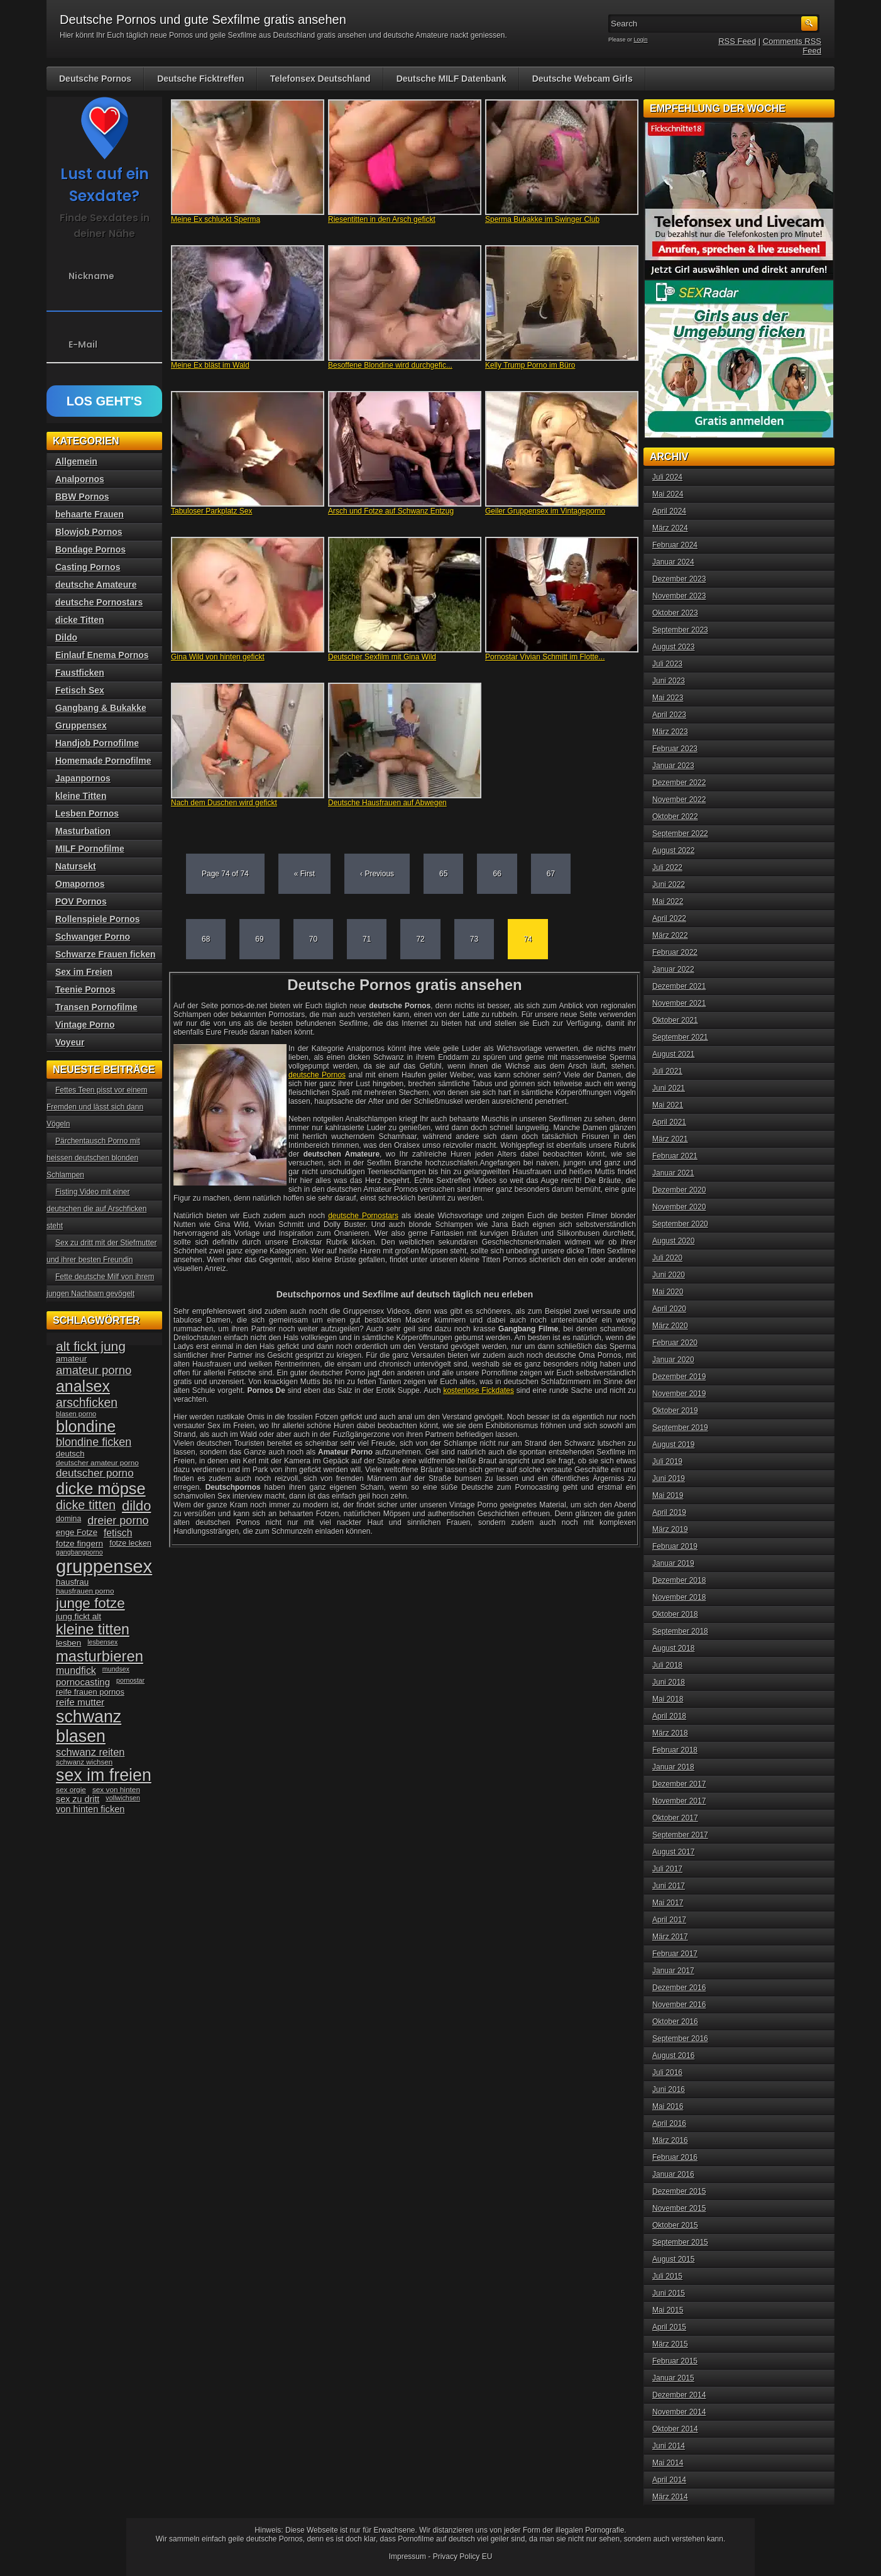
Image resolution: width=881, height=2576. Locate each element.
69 (259, 939)
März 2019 (670, 1529)
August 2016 (673, 2055)
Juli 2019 (667, 1461)
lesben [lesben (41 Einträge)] (68, 1643)
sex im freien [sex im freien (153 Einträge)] (103, 1775)
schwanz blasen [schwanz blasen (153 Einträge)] (88, 1726)
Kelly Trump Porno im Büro (530, 365)
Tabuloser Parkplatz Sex (211, 511)
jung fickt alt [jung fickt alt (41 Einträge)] (78, 1616)
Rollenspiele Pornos (97, 919)
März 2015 (670, 2344)
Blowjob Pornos (89, 532)
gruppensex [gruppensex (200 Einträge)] (104, 1566)
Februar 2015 (675, 2361)
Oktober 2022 (675, 816)
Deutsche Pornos (95, 79)
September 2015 (680, 2242)
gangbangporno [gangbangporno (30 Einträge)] (79, 1552)
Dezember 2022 (679, 782)
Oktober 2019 (675, 1410)
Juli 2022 (667, 867)
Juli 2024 (667, 477)
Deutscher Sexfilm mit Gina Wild (382, 656)
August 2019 (673, 1444)
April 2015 (669, 2327)
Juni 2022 (668, 884)
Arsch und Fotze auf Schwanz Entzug (391, 511)
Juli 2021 (667, 1071)
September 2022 (680, 833)
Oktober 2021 (675, 1020)
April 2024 (669, 511)
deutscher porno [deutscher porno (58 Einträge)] (95, 1473)
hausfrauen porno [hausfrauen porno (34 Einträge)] (85, 1591)
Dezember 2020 (679, 1190)
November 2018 (679, 1597)
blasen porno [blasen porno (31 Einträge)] (76, 1413)
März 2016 (670, 2140)
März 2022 (670, 935)
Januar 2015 (673, 2378)
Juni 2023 (668, 680)
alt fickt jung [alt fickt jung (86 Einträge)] (91, 1346)
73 (474, 939)
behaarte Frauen (89, 514)
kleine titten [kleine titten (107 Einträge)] (92, 1629)
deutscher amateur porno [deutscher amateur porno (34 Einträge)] (97, 1462)
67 (551, 873)
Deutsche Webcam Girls (582, 79)
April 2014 (669, 2479)
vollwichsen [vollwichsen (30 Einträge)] (123, 1798)
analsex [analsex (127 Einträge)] (83, 1386)
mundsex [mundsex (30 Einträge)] (115, 1669)
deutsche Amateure (95, 585)
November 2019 (679, 1393)
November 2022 (679, 799)
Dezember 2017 (679, 1784)
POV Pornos (81, 901)
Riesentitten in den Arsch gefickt (381, 219)
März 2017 (670, 1936)
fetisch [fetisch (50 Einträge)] (118, 1532)
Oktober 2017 (675, 1818)
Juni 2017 (668, 1885)
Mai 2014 (667, 2462)
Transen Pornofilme (96, 1007)
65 (443, 873)
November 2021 (679, 1003)
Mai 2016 (667, 2106)
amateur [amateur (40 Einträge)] (71, 1358)
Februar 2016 (675, 2157)
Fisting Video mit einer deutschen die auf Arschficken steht (96, 1208)
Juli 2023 (667, 663)
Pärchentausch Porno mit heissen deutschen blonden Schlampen (93, 1158)
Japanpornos (83, 778)
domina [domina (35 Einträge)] (68, 1518)
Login (641, 39)
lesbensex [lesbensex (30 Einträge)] (102, 1642)
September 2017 (680, 1834)
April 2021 (669, 1122)
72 (420, 939)
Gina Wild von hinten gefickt (218, 656)
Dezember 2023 (679, 579)
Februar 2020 (675, 1342)
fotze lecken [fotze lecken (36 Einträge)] (130, 1543)
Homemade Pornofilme (103, 761)
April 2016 (669, 2123)
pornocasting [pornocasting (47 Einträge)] (83, 1681)
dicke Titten (79, 620)
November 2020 (679, 1207)
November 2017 (679, 1801)
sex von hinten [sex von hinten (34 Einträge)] (116, 1789)
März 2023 (670, 731)
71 (367, 939)
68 (206, 939)
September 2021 (680, 1037)
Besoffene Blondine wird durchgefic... (390, 365)
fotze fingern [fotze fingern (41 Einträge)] (79, 1543)
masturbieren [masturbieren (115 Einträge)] (99, 1656)
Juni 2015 (668, 2293)
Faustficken (79, 673)
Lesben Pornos (87, 813)
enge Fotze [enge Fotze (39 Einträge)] (76, 1532)
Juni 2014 (668, 2445)
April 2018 (669, 1716)
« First (304, 873)
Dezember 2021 (679, 986)
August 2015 (673, 2259)
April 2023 (669, 714)
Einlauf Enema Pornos (102, 655)
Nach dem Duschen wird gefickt (224, 802)
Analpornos (79, 479)
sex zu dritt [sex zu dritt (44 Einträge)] (77, 1799)
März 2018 (670, 1733)
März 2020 (670, 1325)
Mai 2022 (667, 901)
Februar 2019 (675, 1546)
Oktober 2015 (675, 2225)
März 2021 (670, 1139)
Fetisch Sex (79, 690)
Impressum (407, 2556)
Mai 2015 (667, 2310)
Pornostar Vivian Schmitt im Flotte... (545, 656)
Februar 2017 (675, 1953)
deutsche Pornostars (363, 1215)
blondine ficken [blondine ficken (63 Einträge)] (93, 1442)
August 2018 (673, 1648)
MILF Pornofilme (89, 849)
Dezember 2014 (679, 2395)
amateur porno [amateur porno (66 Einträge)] (93, 1370)
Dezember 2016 (679, 1987)
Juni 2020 (668, 1274)
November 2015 (679, 2208)
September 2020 (680, 1223)
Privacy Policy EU (463, 2556)
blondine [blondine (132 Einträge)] (86, 1426)
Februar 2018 (675, 1750)
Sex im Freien (83, 972)
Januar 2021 (673, 1173)
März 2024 (670, 528)
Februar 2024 (675, 545)
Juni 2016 (668, 2089)
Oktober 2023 (675, 612)
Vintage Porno (85, 1025)
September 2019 (680, 1427)
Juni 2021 (668, 1088)
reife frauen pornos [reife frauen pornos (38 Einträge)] (90, 1692)
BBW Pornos (82, 497)
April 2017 (669, 1919)
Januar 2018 (673, 1767)
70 (313, 939)
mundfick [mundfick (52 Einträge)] (76, 1670)
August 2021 (673, 1054)
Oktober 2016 (675, 2021)
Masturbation (83, 831)
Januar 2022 (673, 969)
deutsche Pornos (317, 1075)
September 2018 (680, 1631)
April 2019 (669, 1512)
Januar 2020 (673, 1359)
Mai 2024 (667, 494)
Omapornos (80, 884)
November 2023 (679, 596)
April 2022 (669, 918)
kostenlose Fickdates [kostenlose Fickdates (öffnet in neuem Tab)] (478, 1390)
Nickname (91, 276)
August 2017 (673, 1851)
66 (497, 873)
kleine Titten (80, 796)
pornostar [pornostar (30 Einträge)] (130, 1680)
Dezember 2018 (679, 1580)
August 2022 (673, 850)
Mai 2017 (667, 1902)
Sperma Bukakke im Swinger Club (542, 219)
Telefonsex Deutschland (320, 79)
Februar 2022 (675, 952)
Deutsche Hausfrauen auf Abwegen (387, 802)
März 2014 (670, 2496)
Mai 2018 (667, 1699)
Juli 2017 (667, 1868)
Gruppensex (81, 725)
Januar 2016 (673, 2174)
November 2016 (679, 2004)
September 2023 (680, 629)
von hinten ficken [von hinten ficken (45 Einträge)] (90, 1809)
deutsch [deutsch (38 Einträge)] (70, 1453)
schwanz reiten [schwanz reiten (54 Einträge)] (90, 1752)
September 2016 (680, 2038)
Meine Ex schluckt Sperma (215, 219)
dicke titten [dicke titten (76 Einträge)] (86, 1505)
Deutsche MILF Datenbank (451, 79)
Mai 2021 (667, 1105)
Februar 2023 (675, 748)
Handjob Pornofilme (97, 743)
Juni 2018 (668, 1682)
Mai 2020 (667, 1291)
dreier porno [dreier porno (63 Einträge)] (117, 1520)
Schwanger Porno (92, 937)
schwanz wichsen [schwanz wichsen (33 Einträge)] (84, 1762)
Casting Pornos (87, 567)
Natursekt (75, 866)
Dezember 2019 (679, 1376)
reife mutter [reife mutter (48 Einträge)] (80, 1702)
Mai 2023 (667, 697)
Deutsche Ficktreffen (200, 79)
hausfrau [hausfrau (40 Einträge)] (72, 1582)
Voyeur (69, 1042)
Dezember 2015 (679, 2191)
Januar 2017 (673, 1970)
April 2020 (669, 1308)
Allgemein (76, 461)
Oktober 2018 (675, 1614)
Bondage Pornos (90, 549)
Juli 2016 (667, 2072)
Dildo (66, 637)
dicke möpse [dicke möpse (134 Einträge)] (101, 1488)
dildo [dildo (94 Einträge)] (136, 1506)
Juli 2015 (667, 2276)
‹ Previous (377, 873)
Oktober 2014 (675, 2429)
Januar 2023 (673, 765)
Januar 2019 (673, 1563)
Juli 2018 (667, 1665)
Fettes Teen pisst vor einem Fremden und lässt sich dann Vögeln (97, 1107)
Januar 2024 (673, 562)
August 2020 (673, 1240)
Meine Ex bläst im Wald (210, 365)
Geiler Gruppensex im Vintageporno (545, 511)
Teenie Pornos (85, 989)
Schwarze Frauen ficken (105, 954)
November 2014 (679, 2412)
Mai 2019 (667, 1495)
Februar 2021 (675, 1156)
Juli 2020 (667, 1257)
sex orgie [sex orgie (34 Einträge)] (71, 1789)
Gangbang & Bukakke (100, 708)
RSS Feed (737, 41)
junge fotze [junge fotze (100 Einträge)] (90, 1603)
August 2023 (673, 646)
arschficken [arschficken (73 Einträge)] (87, 1402)
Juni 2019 (668, 1478)
